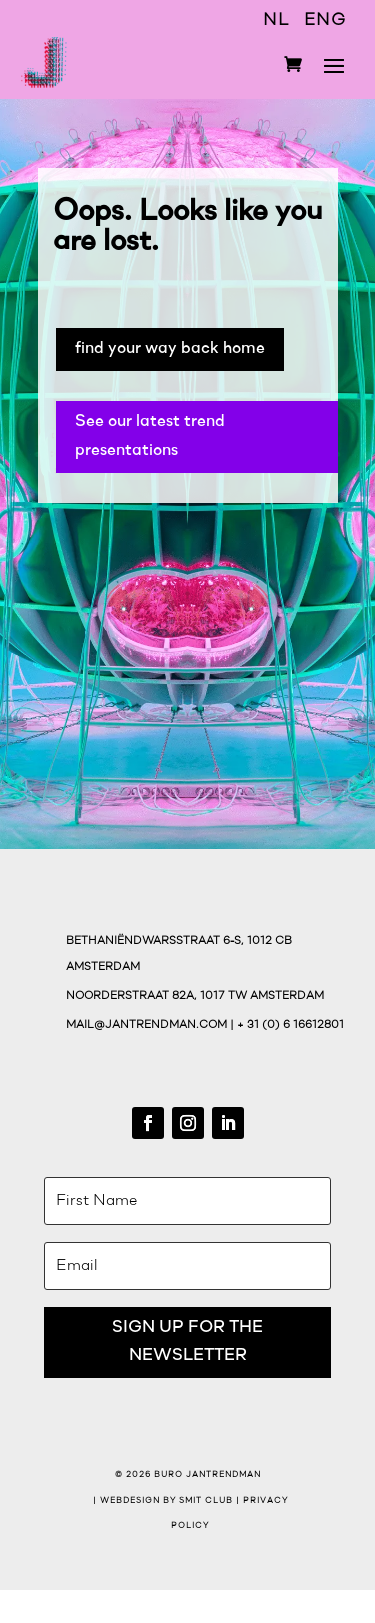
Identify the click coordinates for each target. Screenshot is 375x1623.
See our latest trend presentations (150, 436)
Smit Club (206, 1501)
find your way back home (170, 348)
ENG (325, 20)
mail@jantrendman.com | (151, 1025)
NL (276, 20)
